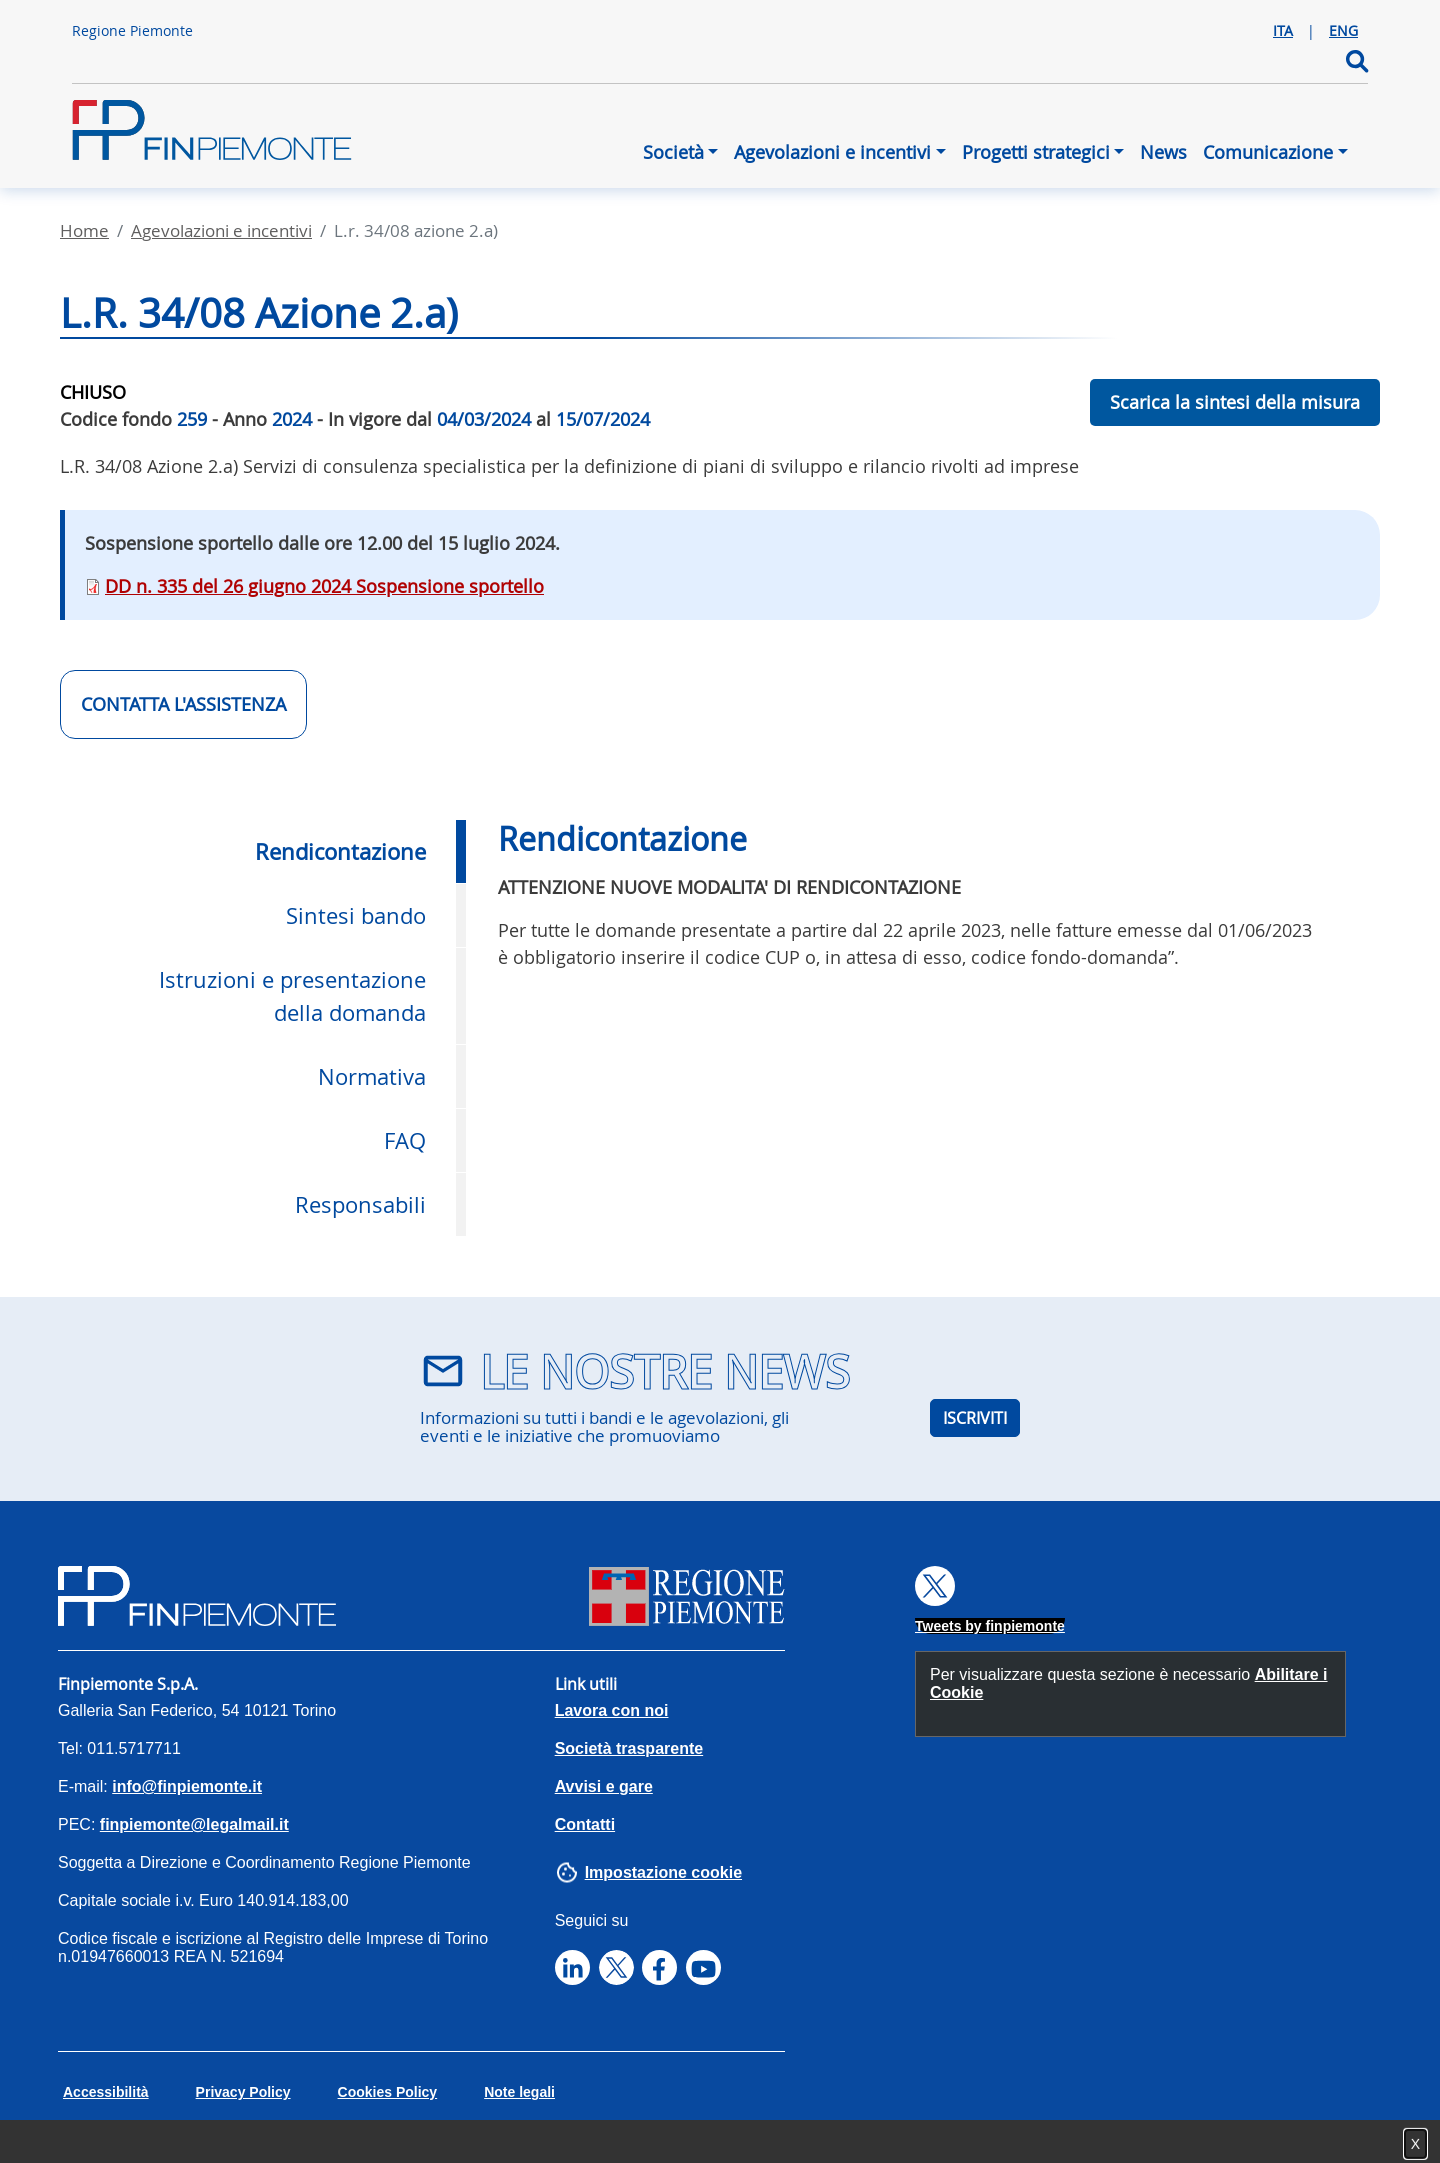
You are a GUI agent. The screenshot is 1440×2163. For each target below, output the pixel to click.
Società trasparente (629, 1748)
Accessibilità (106, 2092)
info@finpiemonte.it (187, 1786)
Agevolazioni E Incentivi (221, 230)
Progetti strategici (1036, 152)
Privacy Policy (243, 2092)
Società (673, 152)
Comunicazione (1268, 152)
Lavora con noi (612, 1710)
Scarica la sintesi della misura (1235, 402)
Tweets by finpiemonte (990, 1626)
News (1163, 152)
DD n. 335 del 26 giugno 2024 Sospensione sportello (324, 586)
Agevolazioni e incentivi (832, 152)
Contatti (585, 1824)
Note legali (519, 2092)
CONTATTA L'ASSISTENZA (183, 704)
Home (84, 230)
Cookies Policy (388, 2092)
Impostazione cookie (663, 1872)
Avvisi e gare (604, 1786)
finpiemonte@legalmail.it (194, 1824)
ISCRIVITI (975, 1418)
